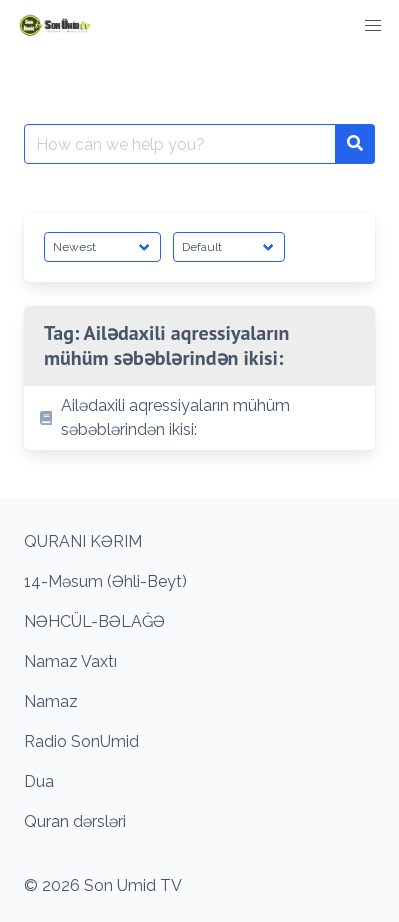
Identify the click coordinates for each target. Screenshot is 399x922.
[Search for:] (180, 144)
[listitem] (199, 418)
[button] (373, 26)
